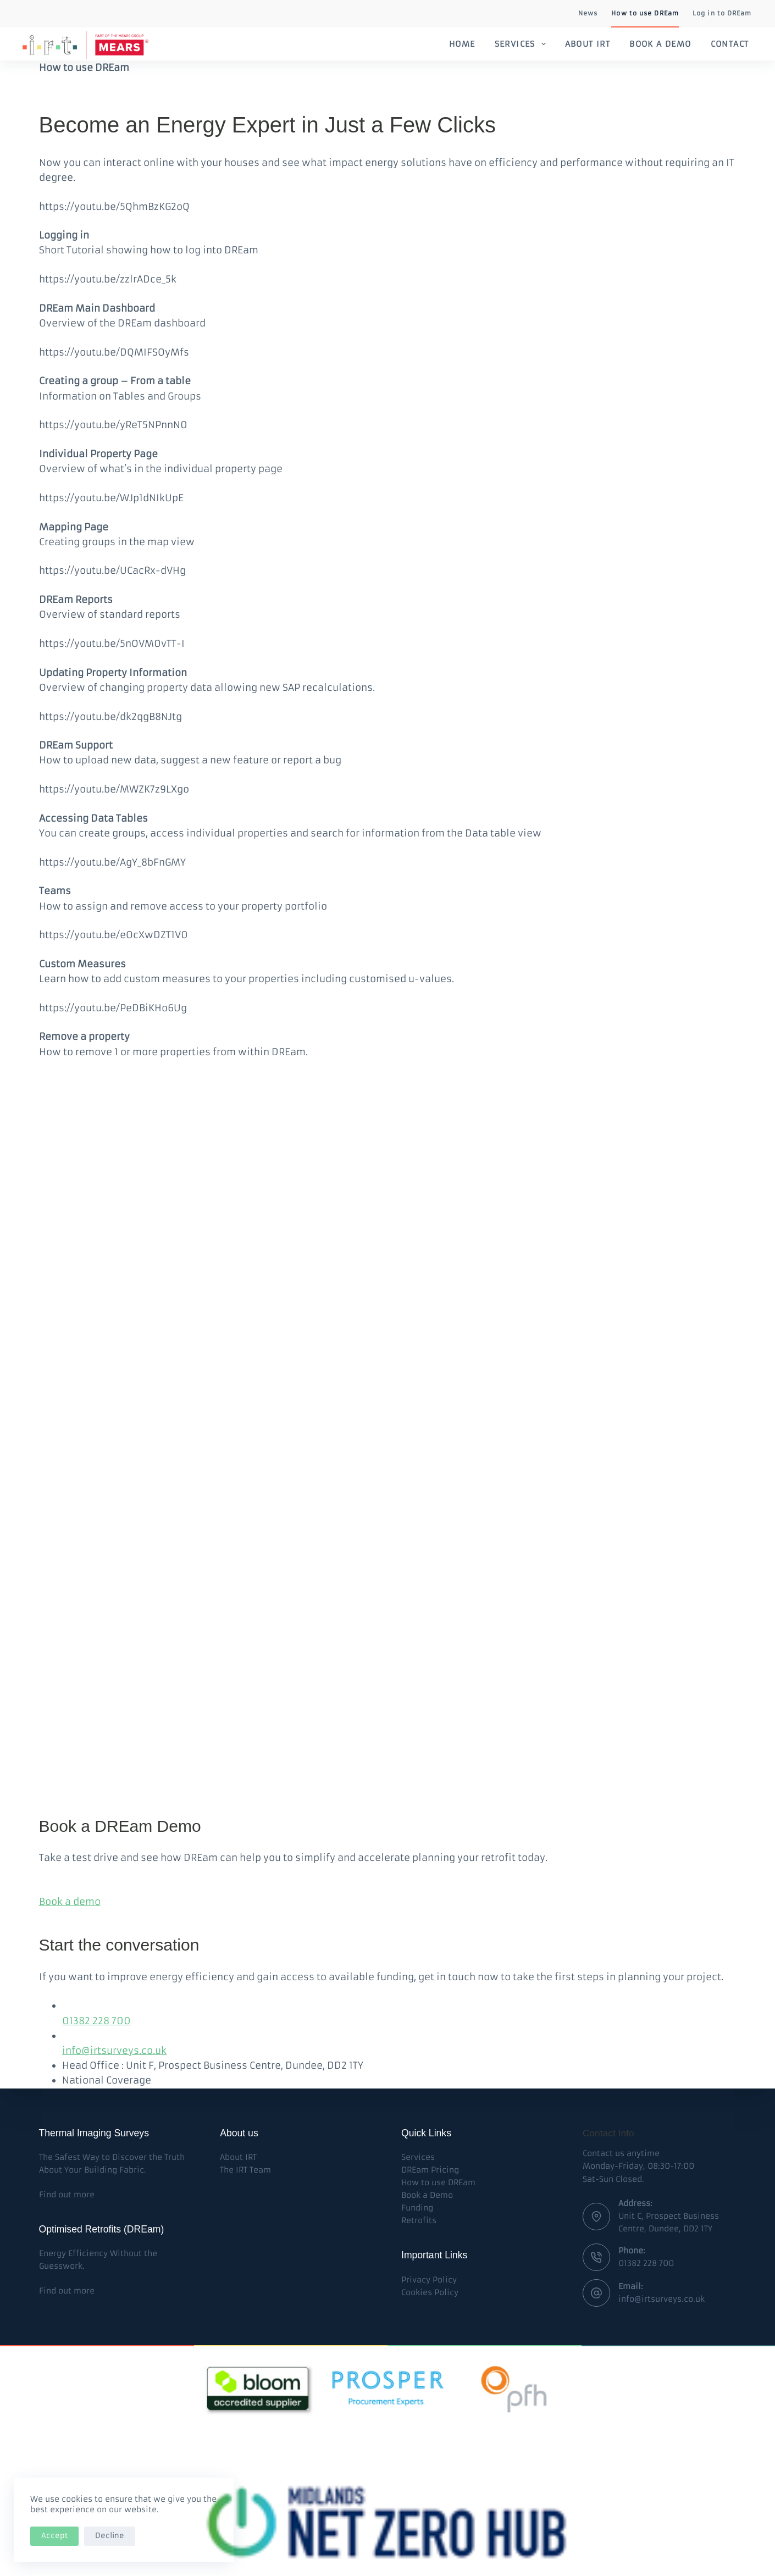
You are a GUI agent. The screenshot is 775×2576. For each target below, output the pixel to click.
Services (522, 44)
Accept (54, 2535)
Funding (417, 2208)
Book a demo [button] (70, 1902)
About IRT (588, 44)
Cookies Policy (429, 2292)
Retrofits (418, 2220)
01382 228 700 (96, 2021)
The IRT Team (245, 2170)
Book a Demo (660, 44)
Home (462, 44)
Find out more (67, 2195)
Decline (109, 2535)
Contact (730, 44)
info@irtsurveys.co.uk (114, 2051)
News (587, 13)
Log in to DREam (722, 13)
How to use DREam (645, 13)
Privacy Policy (429, 2280)
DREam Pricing (430, 2170)
